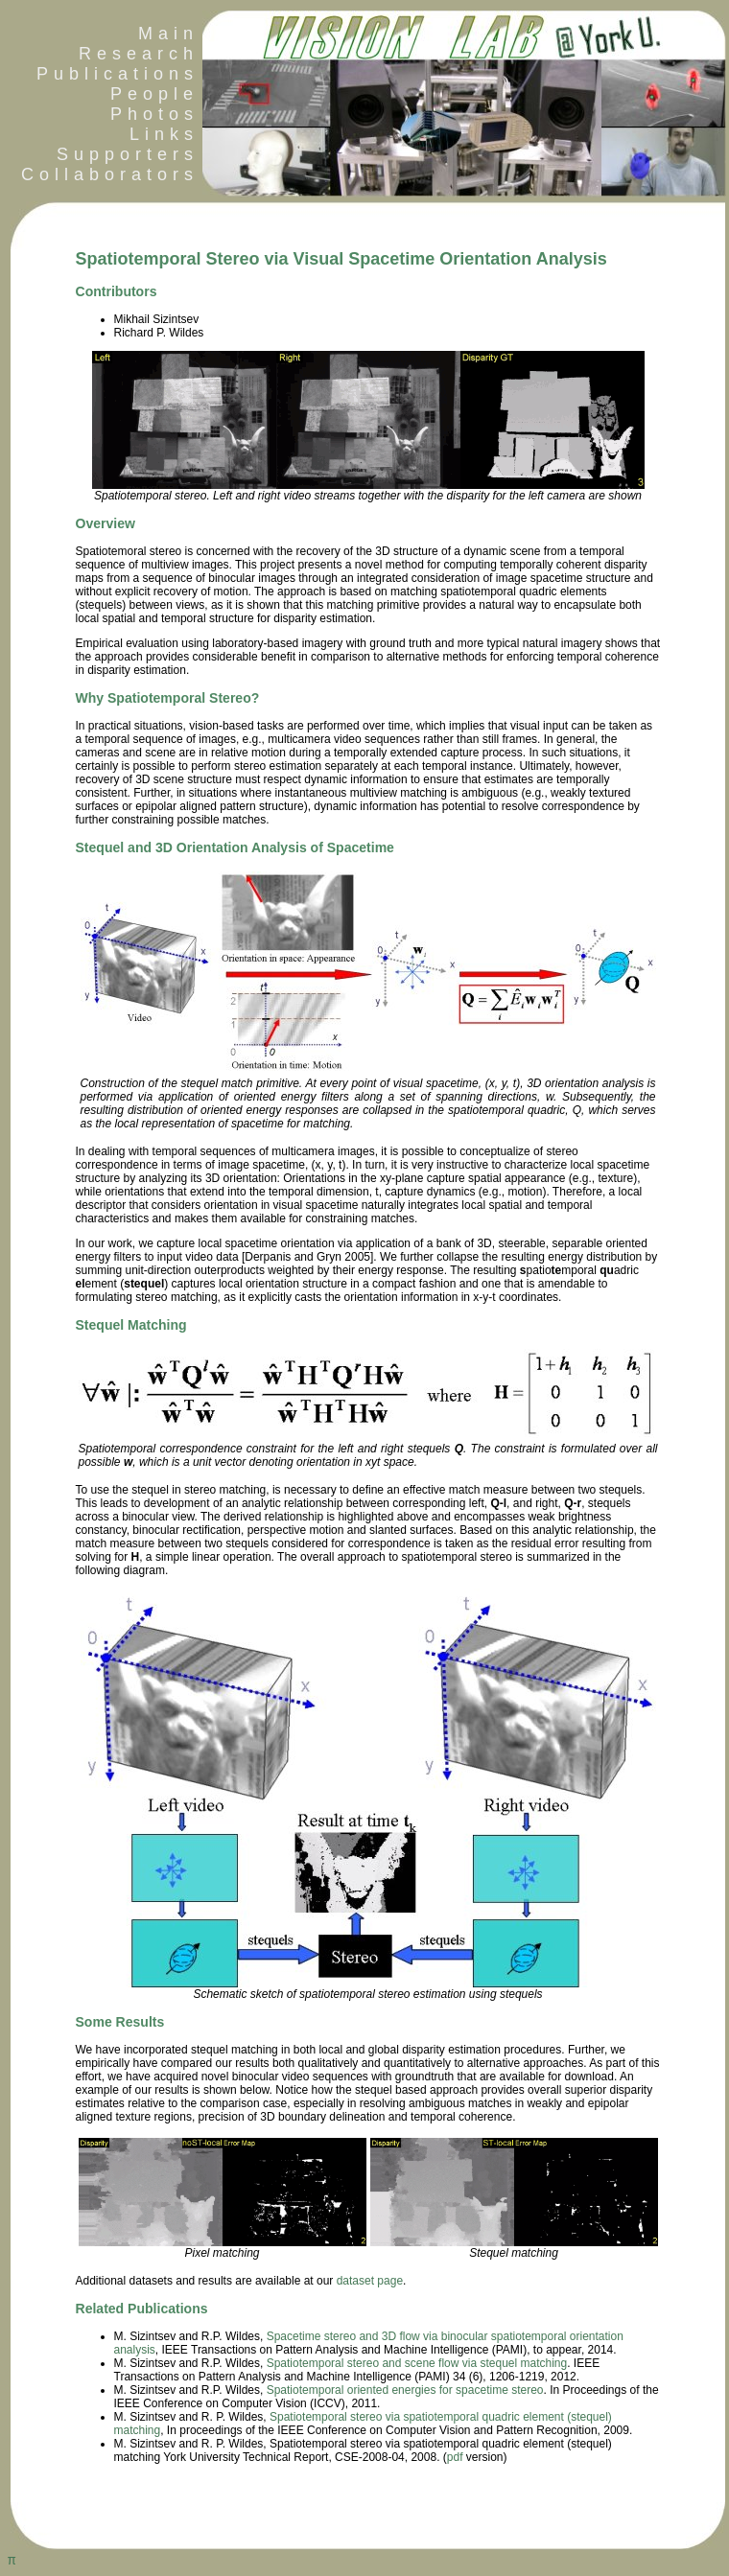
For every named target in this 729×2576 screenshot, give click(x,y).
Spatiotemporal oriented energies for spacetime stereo (405, 2390)
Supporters (128, 154)
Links (164, 134)
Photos (154, 114)
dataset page (370, 2280)
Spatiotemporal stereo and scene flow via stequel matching (417, 2363)
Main (168, 33)
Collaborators (105, 174)
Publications (117, 73)
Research (139, 53)
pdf (455, 2457)
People (154, 94)
